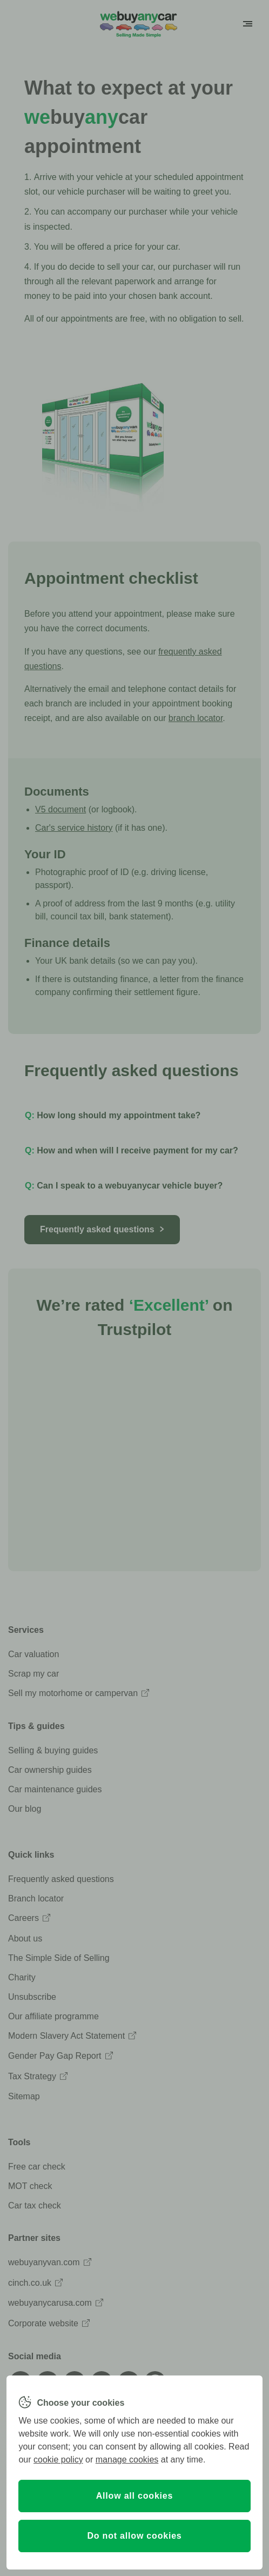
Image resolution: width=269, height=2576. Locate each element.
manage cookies (127, 2459)
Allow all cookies (134, 2495)
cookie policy (58, 2459)
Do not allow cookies (134, 2535)
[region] (134, 2472)
